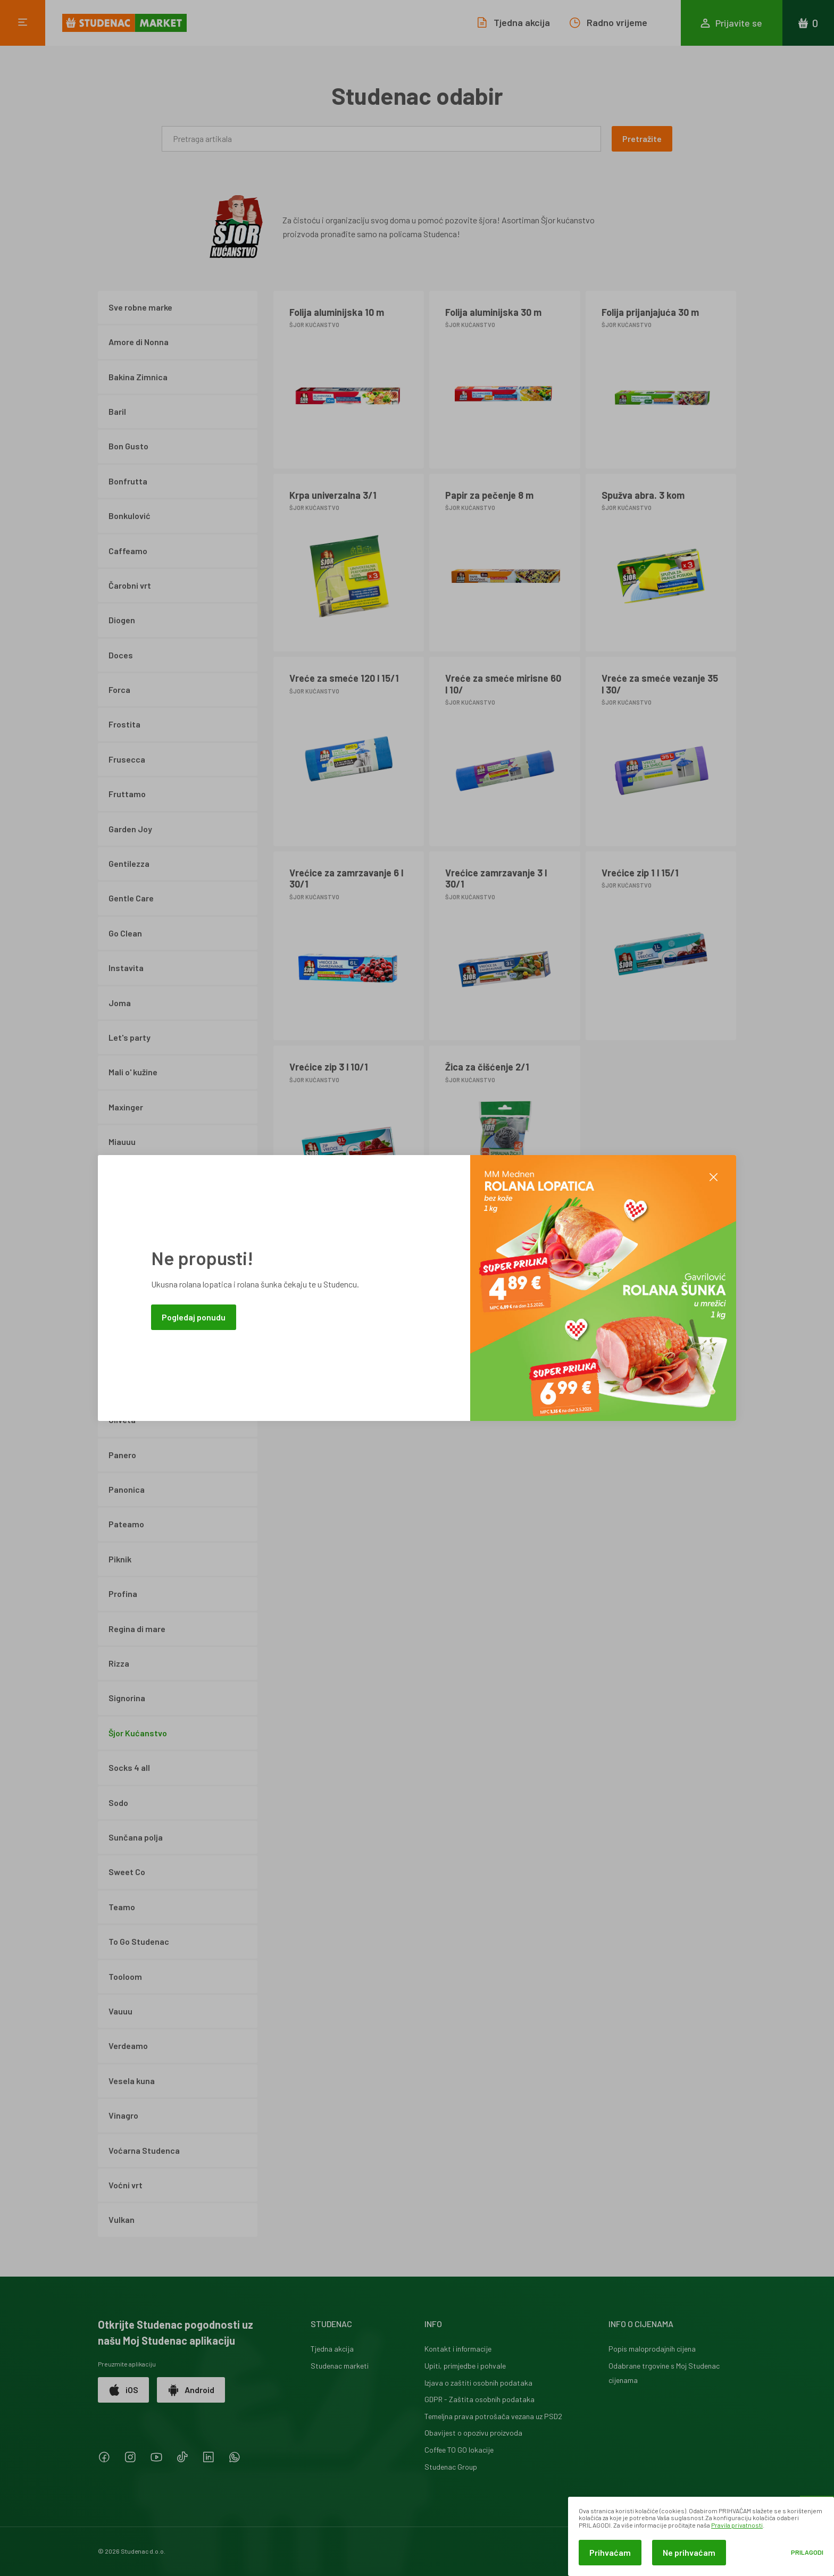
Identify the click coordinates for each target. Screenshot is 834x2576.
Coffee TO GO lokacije (459, 2449)
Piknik (120, 1559)
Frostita (124, 724)
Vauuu (120, 2011)
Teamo (122, 1907)
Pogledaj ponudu (194, 1317)
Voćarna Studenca (144, 2150)
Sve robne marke (140, 307)
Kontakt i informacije (457, 2348)
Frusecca (127, 759)
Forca (119, 689)
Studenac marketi (340, 2365)
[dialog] (701, 2536)
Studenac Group (450, 2466)
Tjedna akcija (332, 2348)
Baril (117, 411)
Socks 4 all (129, 1767)
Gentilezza (129, 863)
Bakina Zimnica (138, 377)
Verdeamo (128, 2045)
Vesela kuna (132, 2081)
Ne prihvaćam (689, 2552)
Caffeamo (128, 551)
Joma (120, 1003)
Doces (121, 655)
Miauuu (122, 1141)
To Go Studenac (139, 1941)
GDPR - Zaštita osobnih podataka (479, 2399)
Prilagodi (807, 2552)
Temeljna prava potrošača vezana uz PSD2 (493, 2416)
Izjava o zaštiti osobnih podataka (478, 2382)
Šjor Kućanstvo (138, 1733)
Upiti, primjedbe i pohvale (465, 2365)
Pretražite (642, 138)
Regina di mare (137, 1629)
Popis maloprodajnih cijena (652, 2348)
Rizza (119, 1663)
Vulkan (122, 2219)
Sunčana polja (136, 1837)
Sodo (118, 1802)
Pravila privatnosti (737, 2525)
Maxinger (126, 1107)
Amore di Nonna (139, 342)
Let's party (130, 1037)
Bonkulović (130, 516)
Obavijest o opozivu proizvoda (473, 2432)
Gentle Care (131, 898)
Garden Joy (130, 829)
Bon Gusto (128, 446)
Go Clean (125, 933)
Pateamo (126, 1524)
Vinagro (123, 2115)
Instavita (126, 968)
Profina (123, 1593)
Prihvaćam (610, 2552)
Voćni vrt (126, 2185)
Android (191, 2390)
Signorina (127, 1698)
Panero (122, 1455)
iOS (123, 2390)
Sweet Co (127, 1872)
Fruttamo (127, 794)
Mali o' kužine (133, 1072)
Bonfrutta (128, 481)
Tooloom (125, 1976)
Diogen (122, 620)
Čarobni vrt (130, 585)
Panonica (127, 1489)
